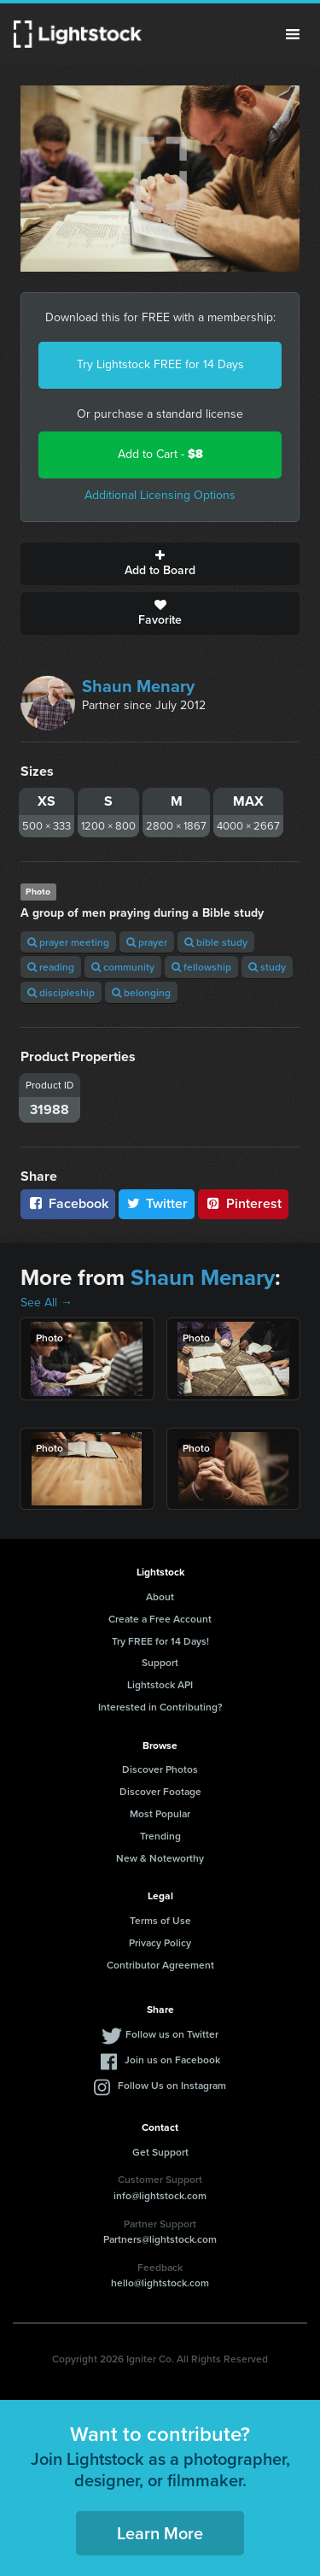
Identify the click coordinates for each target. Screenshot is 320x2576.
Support (160, 1662)
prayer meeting (68, 942)
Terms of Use (160, 1920)
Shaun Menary (138, 686)
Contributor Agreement (160, 1964)
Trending (160, 1835)
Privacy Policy (160, 1942)
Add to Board (160, 563)
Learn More (160, 2532)
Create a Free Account (160, 1618)
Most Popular (160, 1813)
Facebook (67, 1203)
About (160, 1596)
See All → (46, 1302)
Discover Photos (160, 1769)
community (122, 966)
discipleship (61, 992)
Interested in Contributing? (160, 1706)
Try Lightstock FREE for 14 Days (160, 364)
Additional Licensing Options (160, 495)
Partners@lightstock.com (160, 2239)
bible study (215, 942)
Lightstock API (160, 1684)
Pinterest (243, 1203)
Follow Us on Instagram (172, 2085)
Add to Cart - (160, 454)
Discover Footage (160, 1791)
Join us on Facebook (172, 2059)
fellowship (201, 966)
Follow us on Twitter (171, 2034)
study (267, 966)
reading (50, 966)
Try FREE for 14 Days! (160, 1641)
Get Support (160, 2152)
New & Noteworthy (160, 1858)
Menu (292, 34)
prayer (146, 942)
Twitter (157, 1203)
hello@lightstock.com (160, 2282)
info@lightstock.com (160, 2195)
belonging (141, 992)
